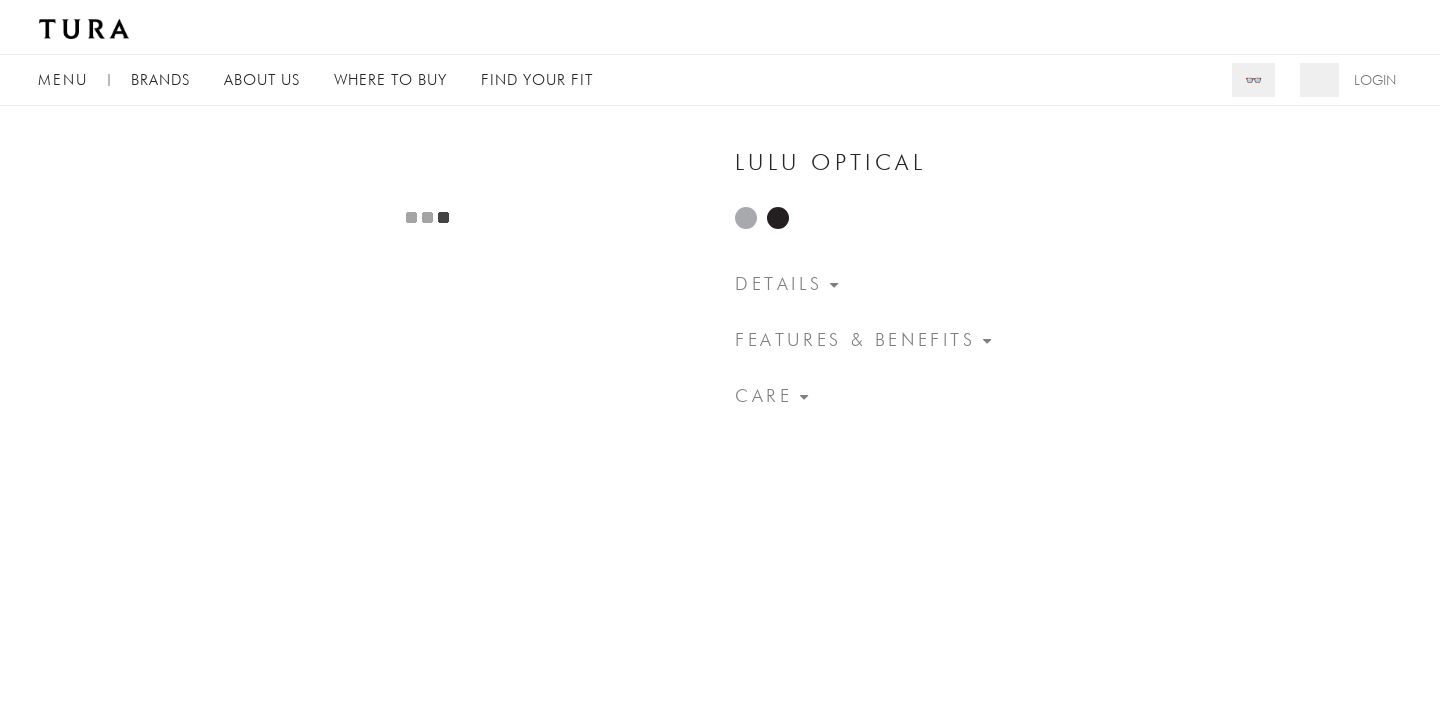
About (262, 79)
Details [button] (778, 283)
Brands (160, 79)
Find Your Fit (537, 79)
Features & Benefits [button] (855, 339)
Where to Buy (390, 79)
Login (1375, 80)
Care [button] (763, 395)
